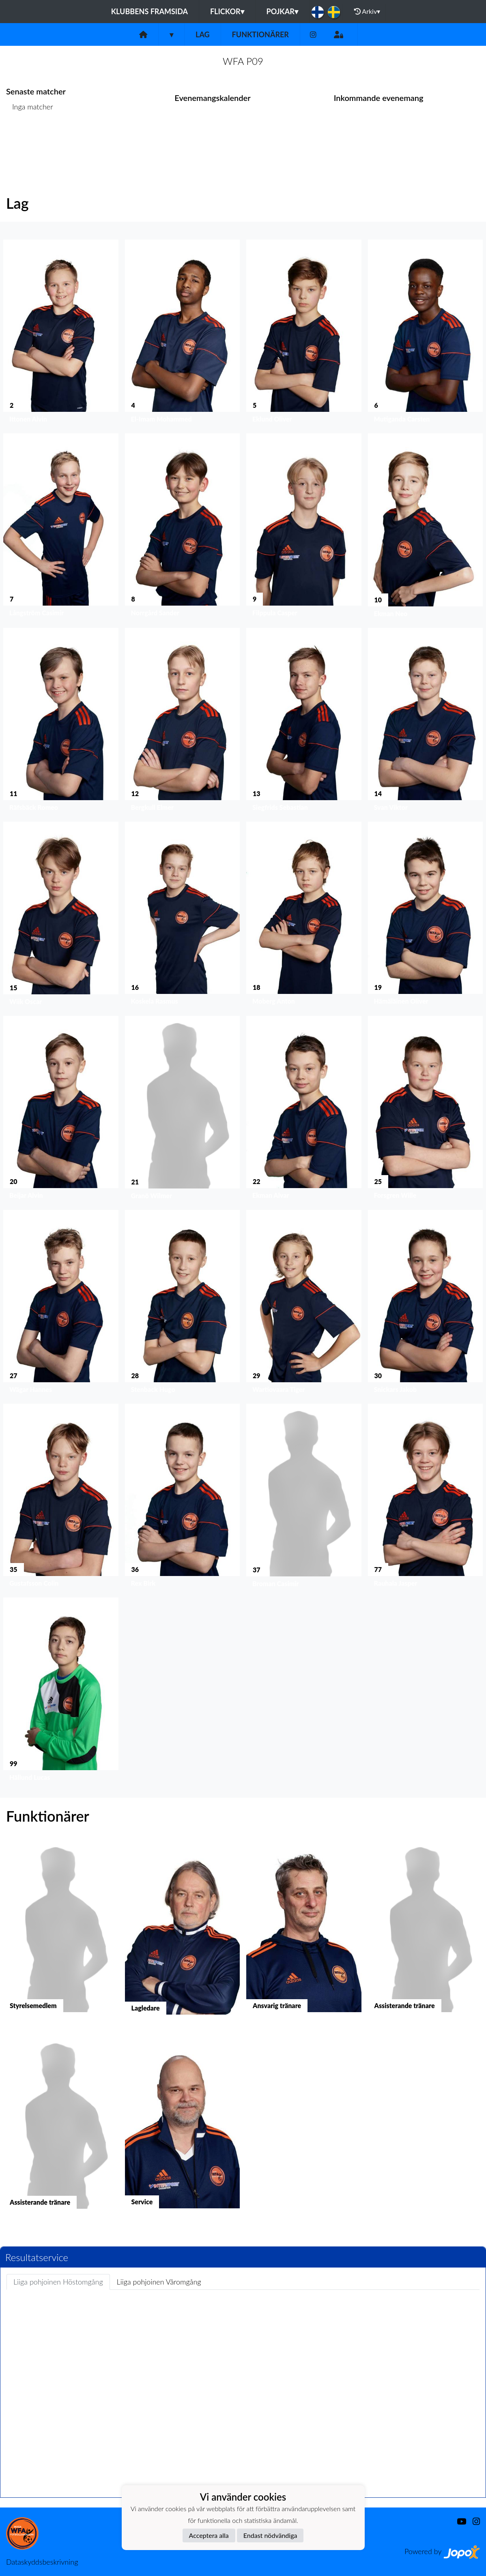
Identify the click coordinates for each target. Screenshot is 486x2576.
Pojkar (282, 11)
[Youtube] (458, 2521)
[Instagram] (313, 34)
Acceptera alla (209, 2535)
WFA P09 (243, 61)
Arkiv (367, 11)
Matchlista (26, 138)
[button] (61, 333)
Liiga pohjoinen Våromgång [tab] (159, 2281)
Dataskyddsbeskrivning (42, 2561)
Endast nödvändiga (270, 2535)
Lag (203, 34)
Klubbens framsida (149, 11)
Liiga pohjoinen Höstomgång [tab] (58, 2281)
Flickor (227, 11)
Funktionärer (260, 34)
